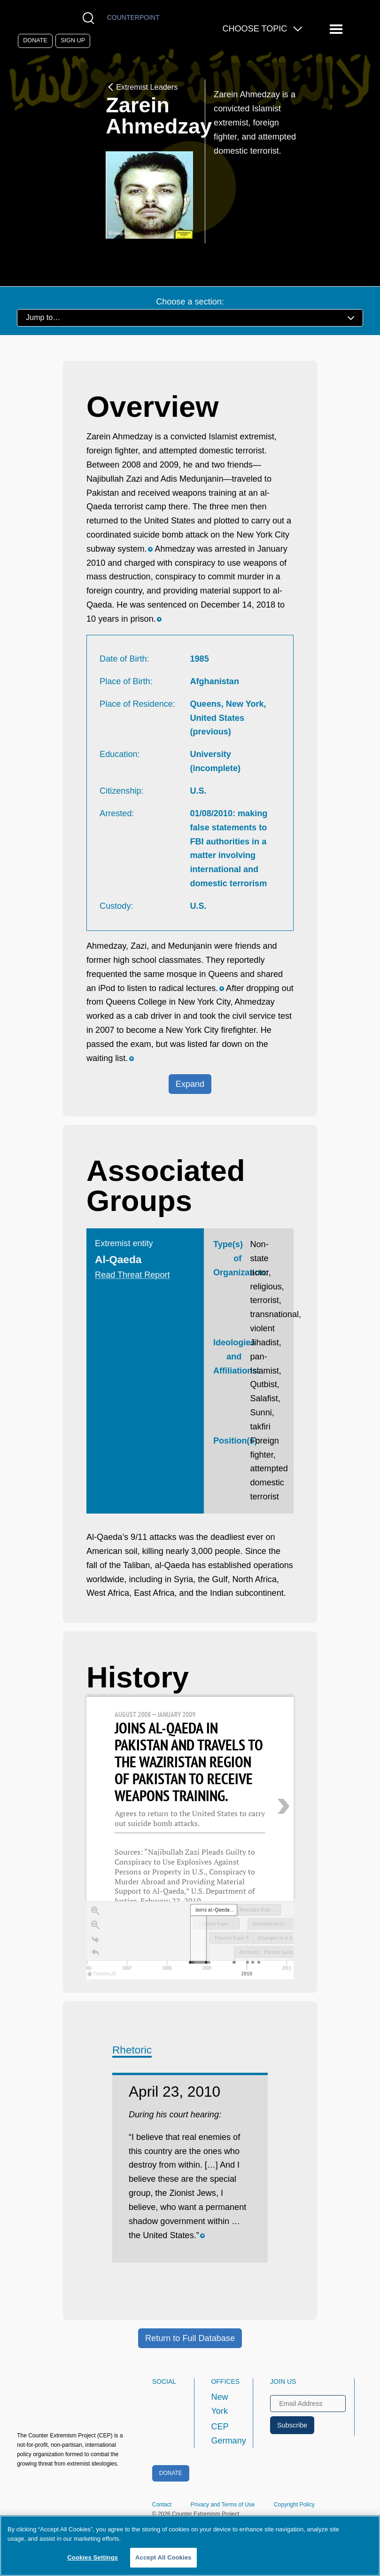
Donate (35, 40)
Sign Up (73, 40)
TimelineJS (102, 1973)
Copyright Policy (294, 2504)
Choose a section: (190, 301)
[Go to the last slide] (95, 1939)
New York (219, 2404)
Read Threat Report (132, 1275)
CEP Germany (223, 2433)
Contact (161, 2504)
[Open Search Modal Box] (90, 18)
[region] (190, 1838)
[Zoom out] (95, 1925)
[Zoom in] (95, 1911)
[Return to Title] (95, 1953)
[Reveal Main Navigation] (337, 29)
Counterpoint (133, 17)
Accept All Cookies (163, 2557)
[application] (190, 1940)
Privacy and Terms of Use (223, 2504)
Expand (190, 1084)
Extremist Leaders (142, 87)
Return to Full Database (190, 2338)
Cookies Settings (92, 2557)
